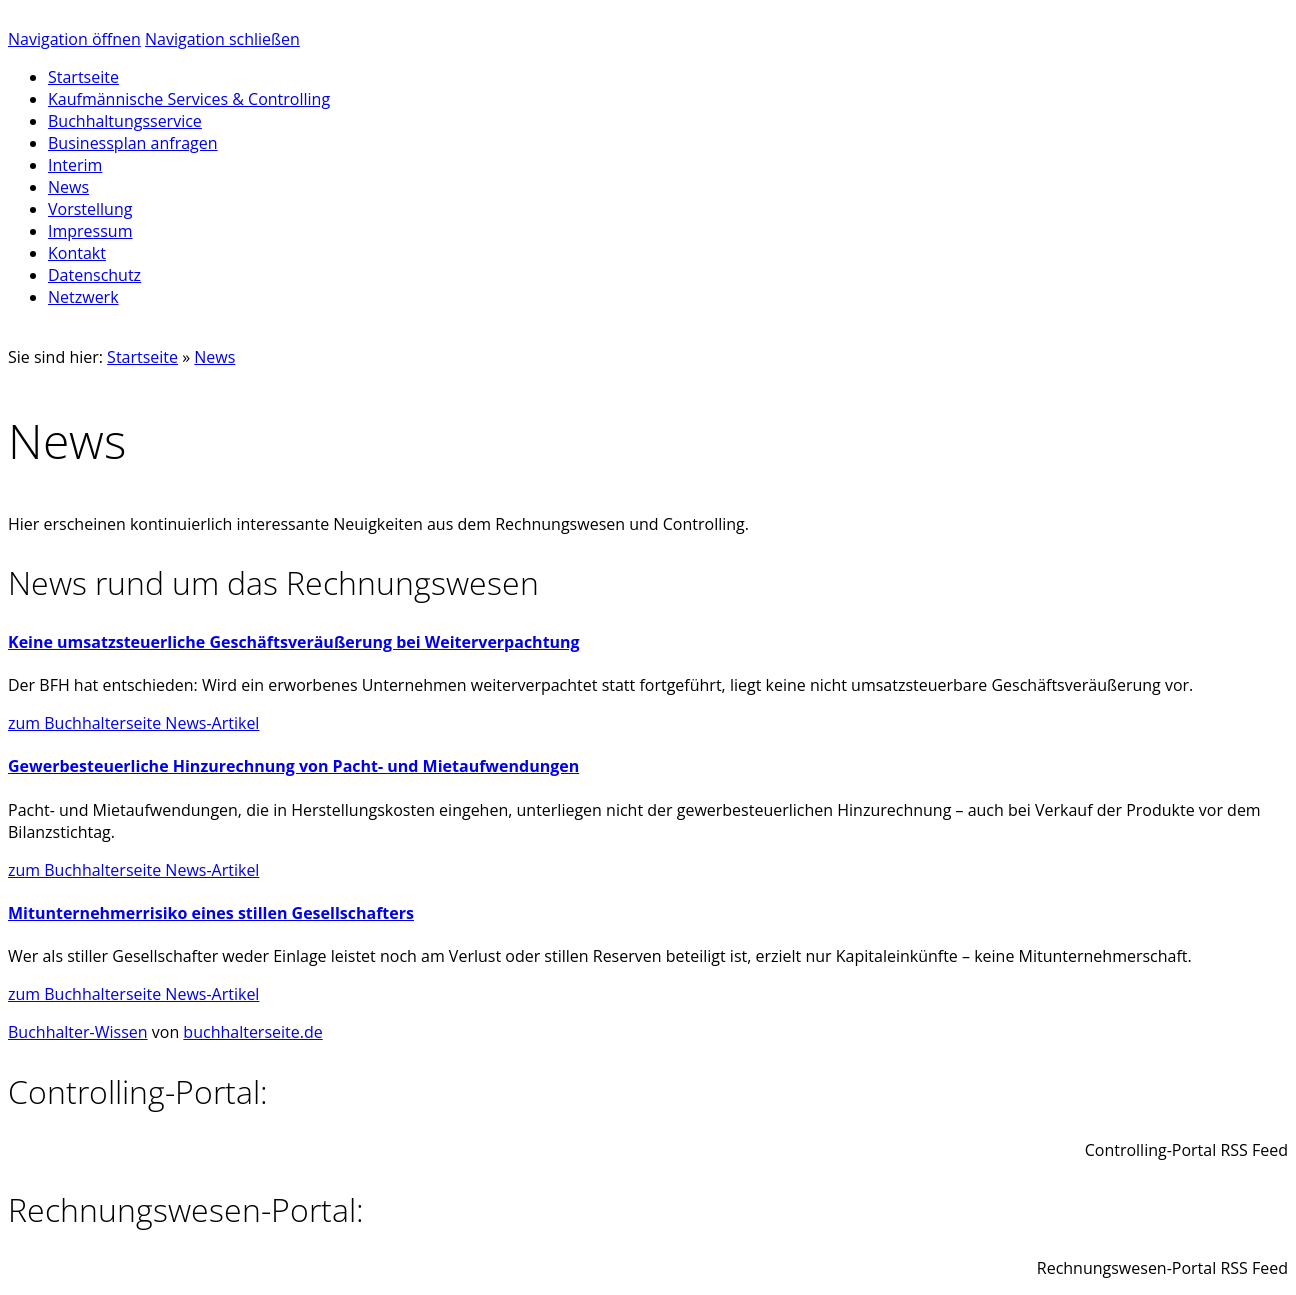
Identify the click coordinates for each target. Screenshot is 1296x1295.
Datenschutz (94, 275)
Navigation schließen (222, 39)
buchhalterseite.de (252, 1032)
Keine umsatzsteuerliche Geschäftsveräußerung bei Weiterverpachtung (294, 642)
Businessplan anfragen (133, 143)
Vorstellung (90, 209)
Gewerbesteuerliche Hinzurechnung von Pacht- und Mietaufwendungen (293, 766)
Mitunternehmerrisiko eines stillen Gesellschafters (211, 913)
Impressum (90, 231)
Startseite (142, 357)
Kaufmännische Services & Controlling (189, 99)
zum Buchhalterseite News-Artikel (133, 723)
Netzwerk (83, 297)
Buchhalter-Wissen (78, 1032)
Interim (75, 165)
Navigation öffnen (74, 39)
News (68, 187)
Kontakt (77, 253)
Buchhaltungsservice (125, 121)
